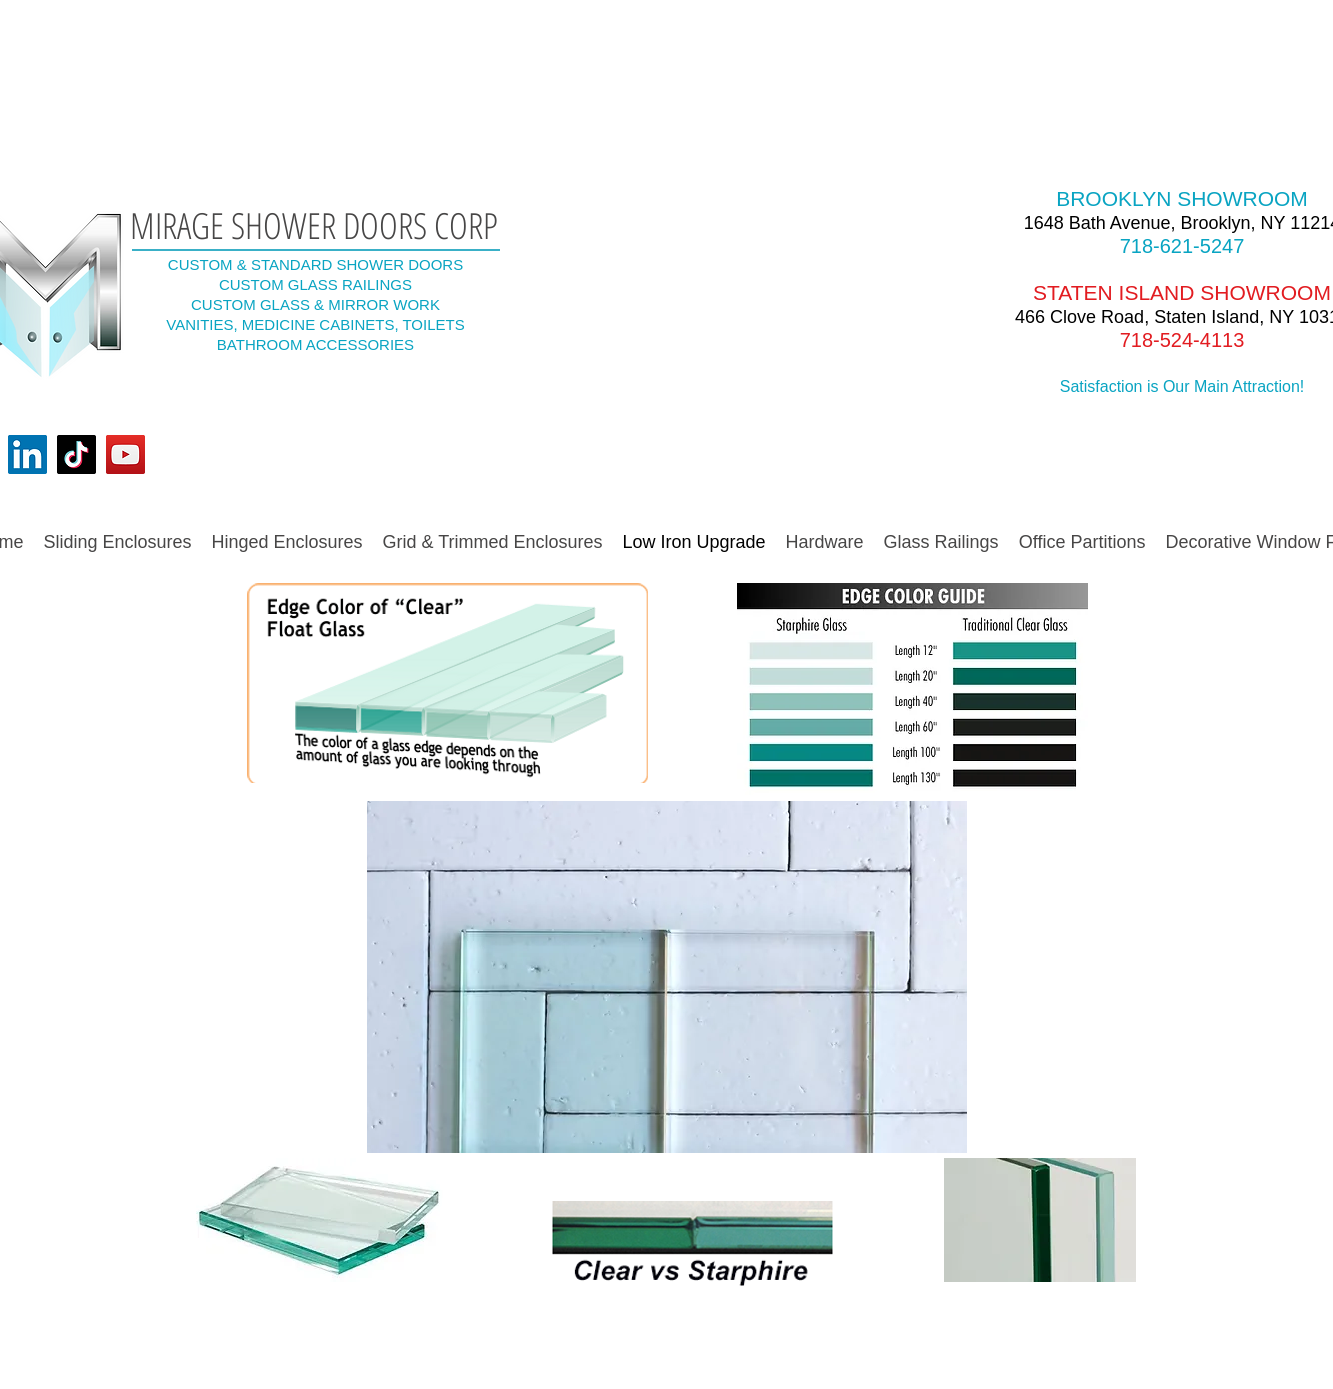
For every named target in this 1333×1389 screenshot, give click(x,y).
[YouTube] (125, 454)
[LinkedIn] (27, 454)
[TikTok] (76, 454)
